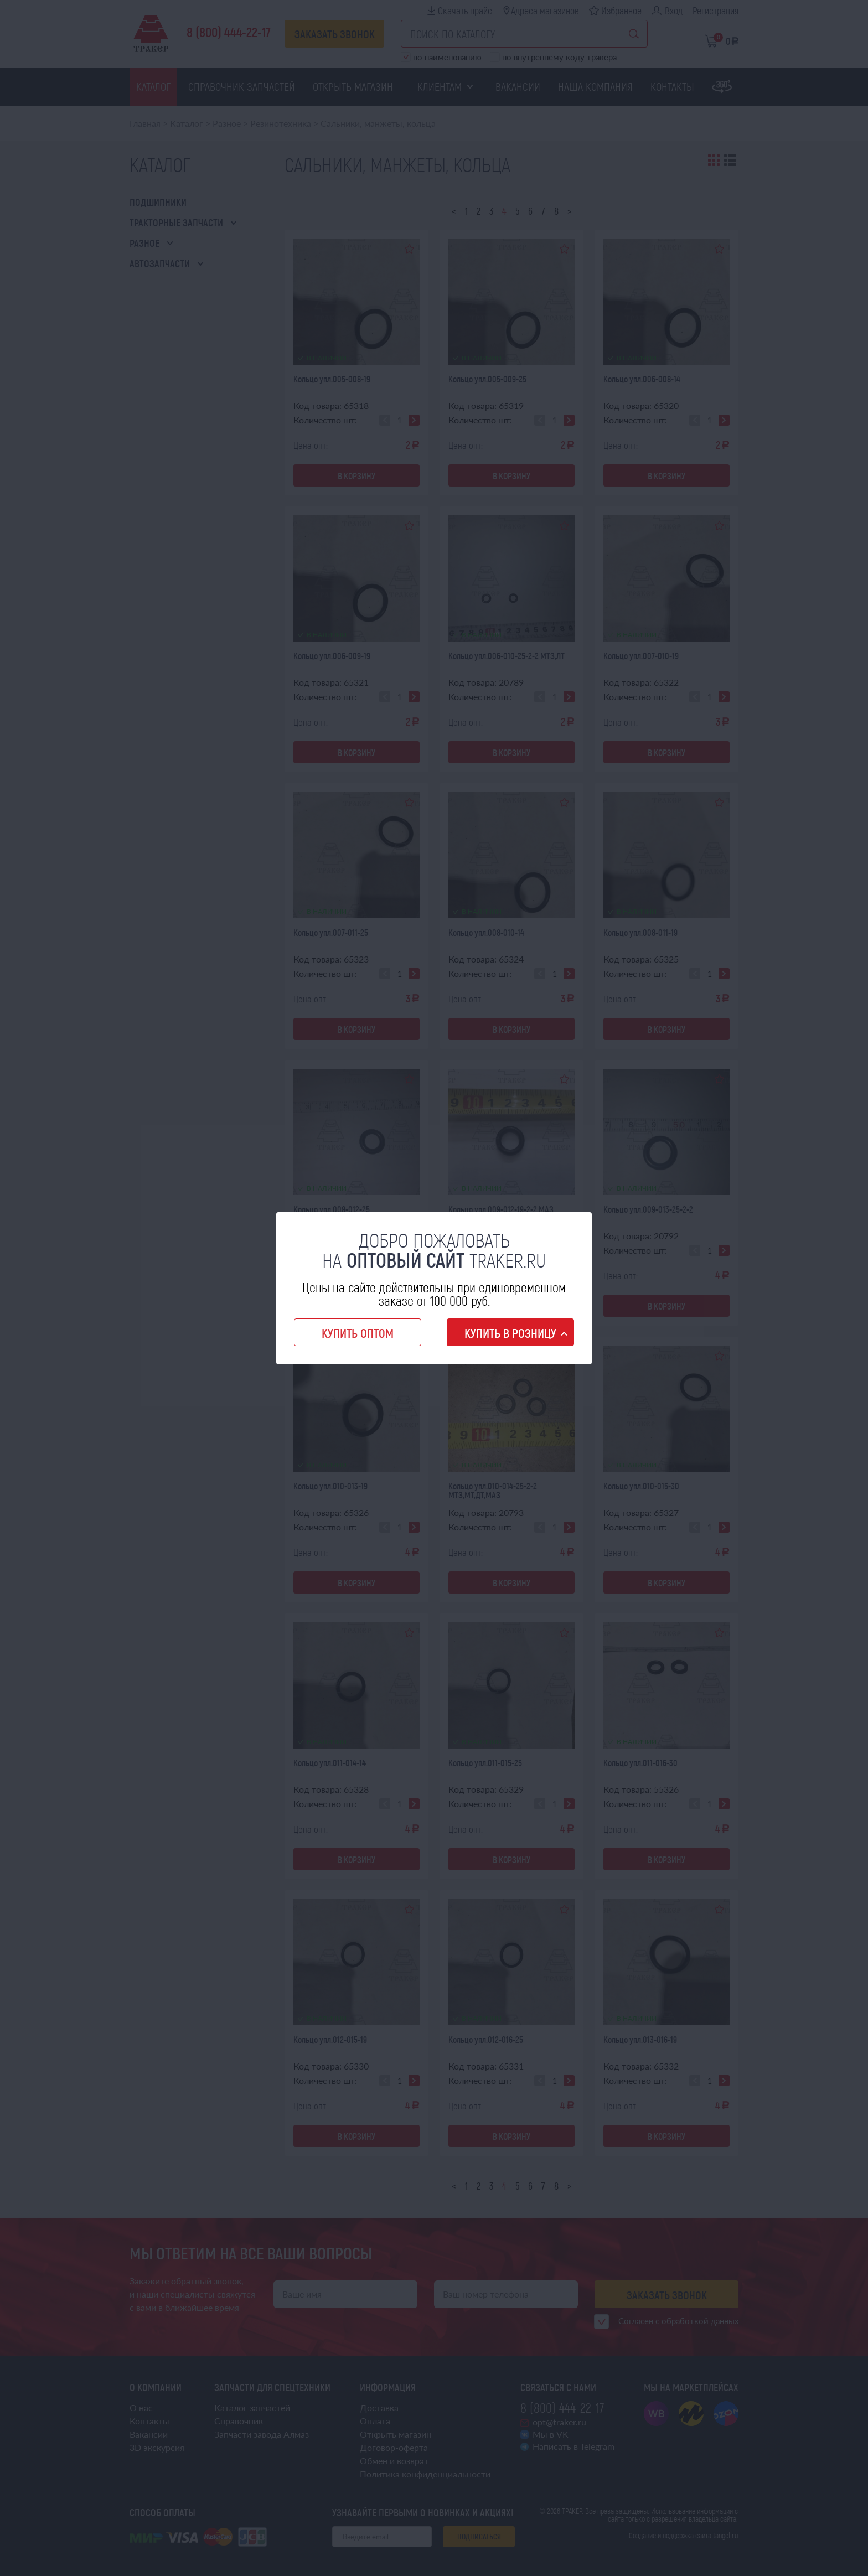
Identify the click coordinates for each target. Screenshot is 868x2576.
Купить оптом (358, 1333)
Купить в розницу (510, 1333)
